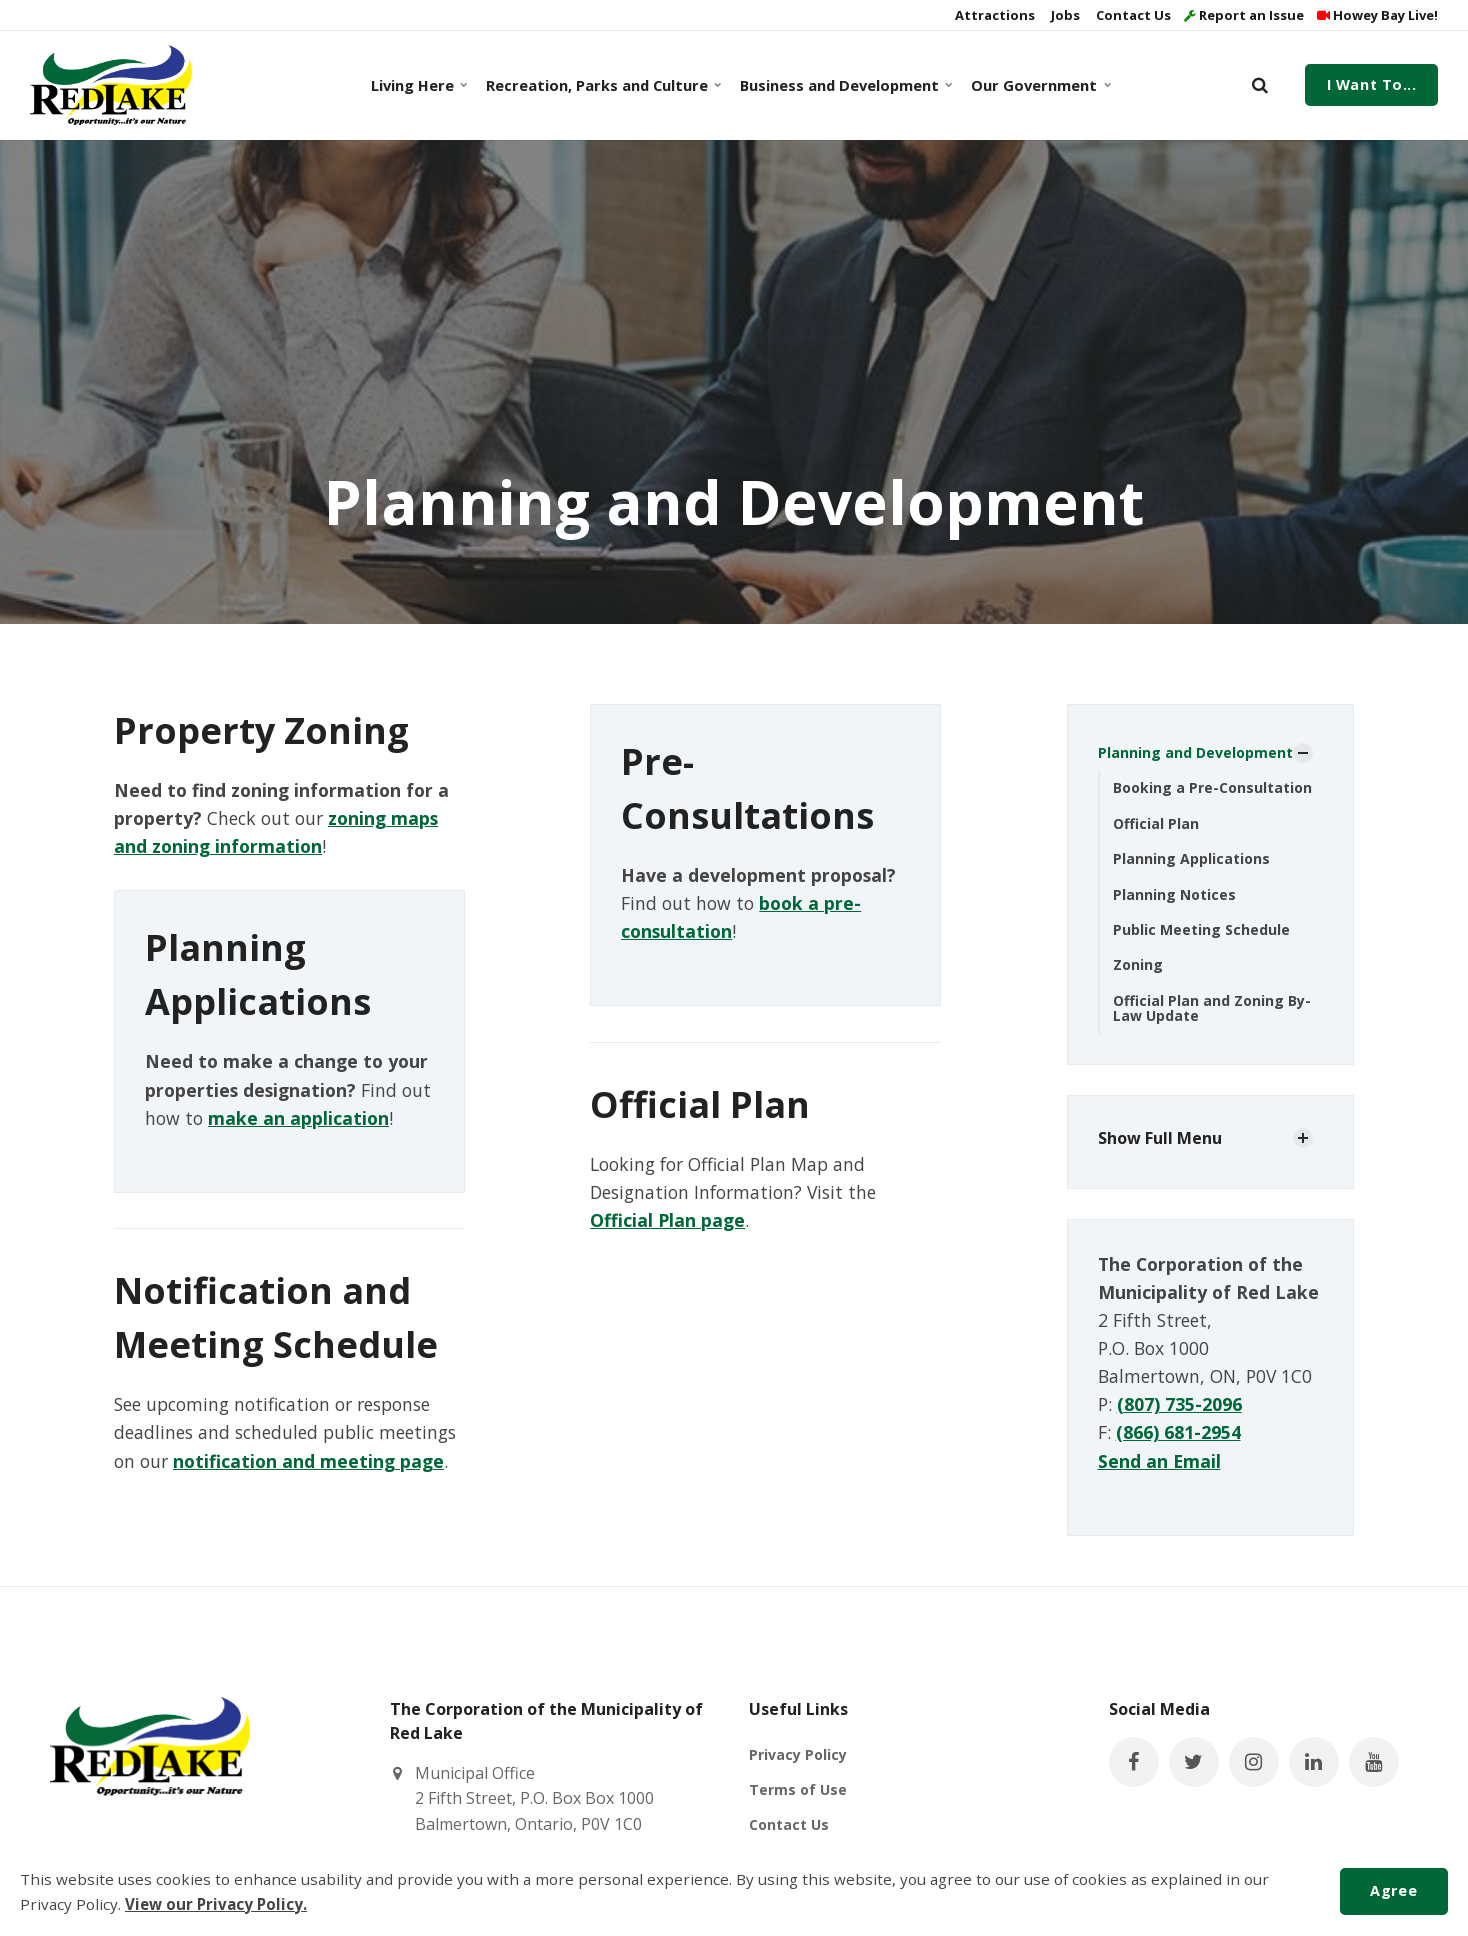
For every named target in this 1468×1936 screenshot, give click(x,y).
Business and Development (843, 85)
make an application (298, 1118)
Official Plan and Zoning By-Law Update (1212, 1008)
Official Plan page (667, 1220)
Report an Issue (1244, 15)
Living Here (418, 85)
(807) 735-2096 (1179, 1404)
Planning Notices (1174, 894)
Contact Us (1132, 15)
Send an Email (1159, 1461)
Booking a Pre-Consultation (1212, 787)
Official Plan (1156, 823)
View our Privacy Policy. (216, 1904)
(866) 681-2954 (1178, 1432)
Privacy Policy (798, 1754)
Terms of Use (798, 1789)
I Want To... (1372, 84)
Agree (1393, 1890)
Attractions (993, 15)
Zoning (1138, 964)
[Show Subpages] (1303, 753)
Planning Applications (1191, 858)
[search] (1260, 85)
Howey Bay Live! (1377, 15)
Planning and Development (1195, 752)
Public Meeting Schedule (1201, 929)
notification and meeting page (308, 1461)
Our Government (1039, 85)
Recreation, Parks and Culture (600, 85)
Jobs (1064, 15)
